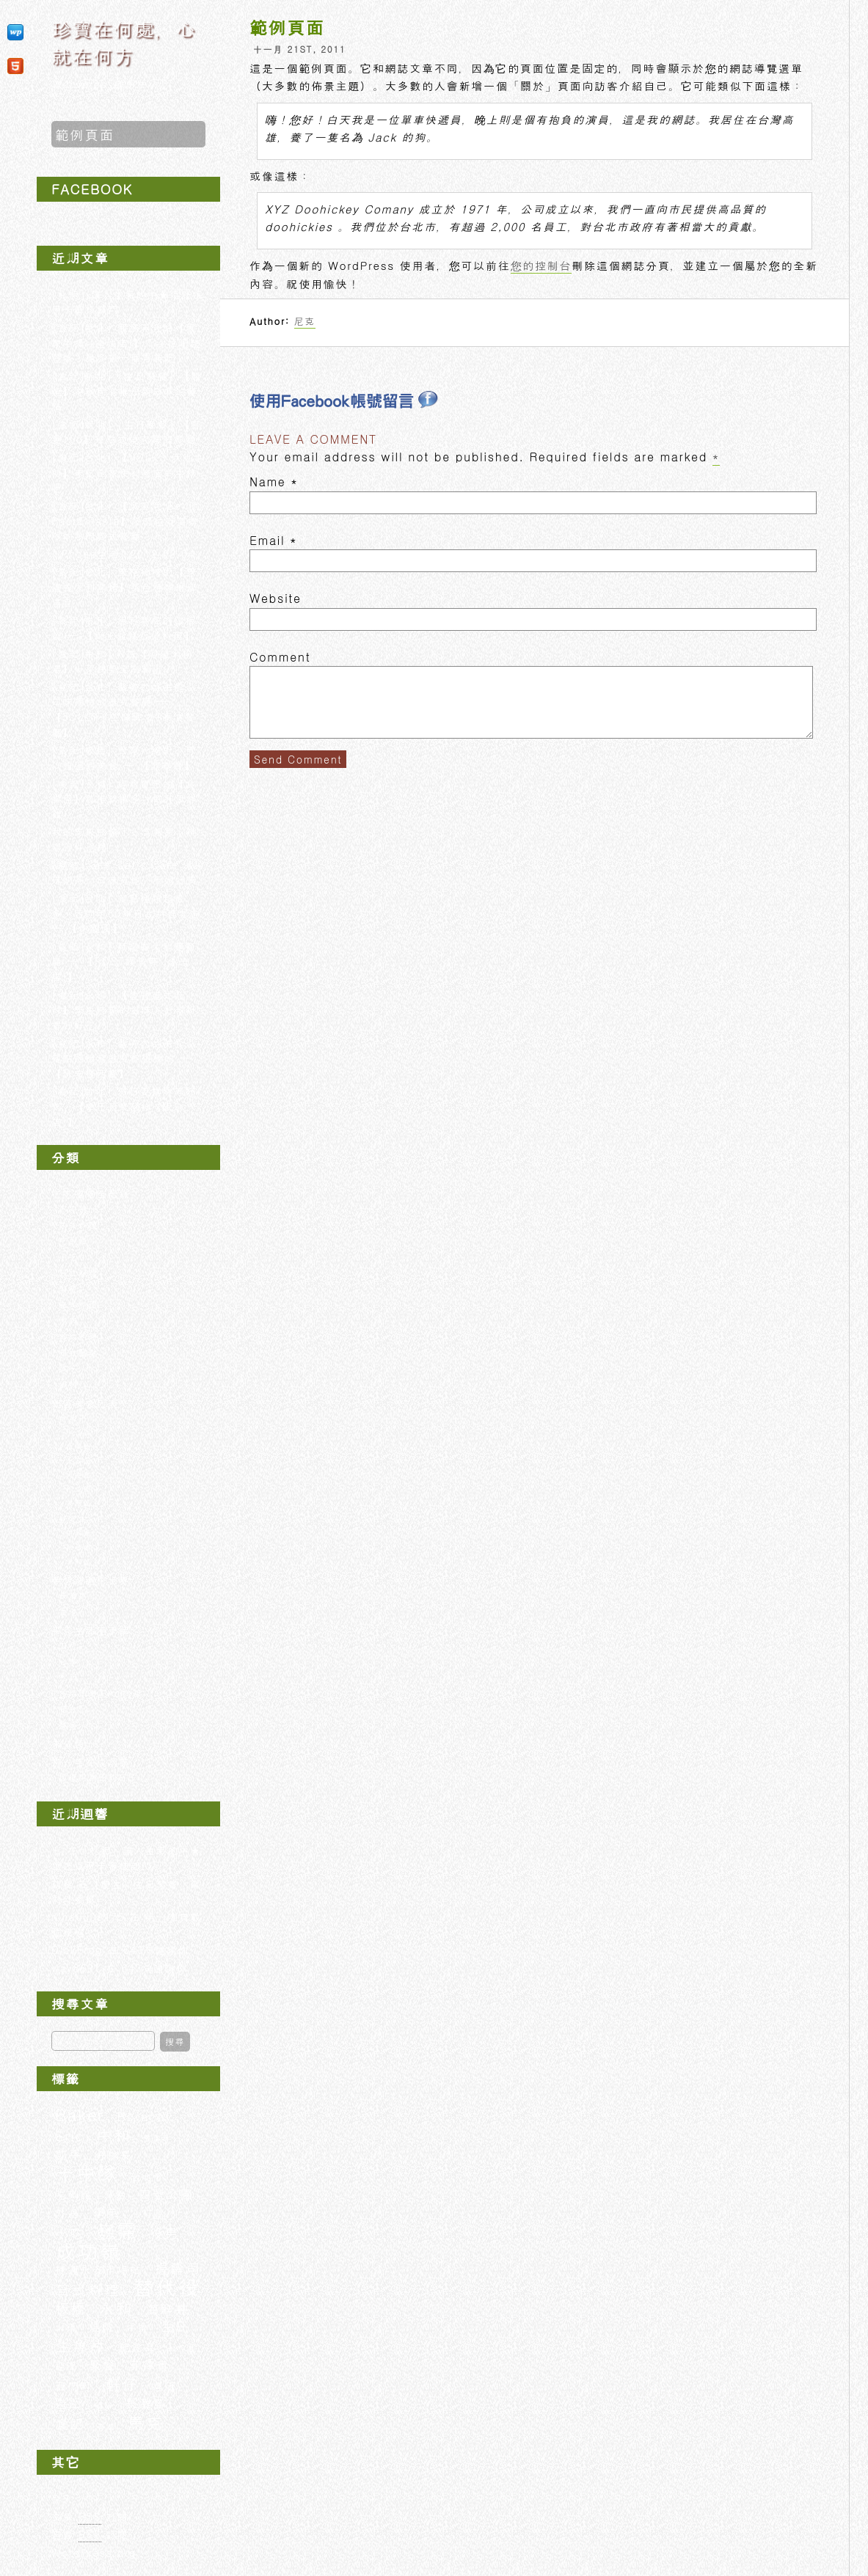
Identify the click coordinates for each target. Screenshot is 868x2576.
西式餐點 (78, 1352)
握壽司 (177, 2268)
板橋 (70, 2309)
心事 (69, 1661)
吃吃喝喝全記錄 (90, 1193)
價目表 (156, 2137)
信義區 (79, 1446)
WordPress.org (93, 2552)
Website (275, 598)
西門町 (73, 2385)
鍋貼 (104, 2404)
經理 (66, 2366)
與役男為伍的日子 (98, 1777)
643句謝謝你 (156, 1949)
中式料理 (78, 1225)
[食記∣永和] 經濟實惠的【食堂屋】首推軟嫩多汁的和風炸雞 (124, 798)
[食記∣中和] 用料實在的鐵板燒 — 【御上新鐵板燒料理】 (124, 627)
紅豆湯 (182, 2348)
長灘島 (73, 1595)
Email (267, 540)
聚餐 (103, 2365)
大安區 (79, 1474)
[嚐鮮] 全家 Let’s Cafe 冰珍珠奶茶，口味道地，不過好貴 (128, 872)
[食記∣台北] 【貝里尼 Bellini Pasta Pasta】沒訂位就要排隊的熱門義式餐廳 (127, 520)
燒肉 (69, 1320)
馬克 (146, 2423)
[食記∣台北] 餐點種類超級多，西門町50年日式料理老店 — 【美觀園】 (125, 912)
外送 (67, 2212)
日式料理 (78, 1272)
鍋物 (69, 1384)
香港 (69, 1611)
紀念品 (137, 2346)
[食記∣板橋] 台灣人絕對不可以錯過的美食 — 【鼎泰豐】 (124, 757)
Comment (279, 656)
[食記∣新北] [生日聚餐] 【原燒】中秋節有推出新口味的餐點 (126, 390)
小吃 (69, 1256)
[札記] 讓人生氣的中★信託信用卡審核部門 (126, 1858)
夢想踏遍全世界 (90, 1580)
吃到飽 (73, 1240)
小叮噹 (148, 2213)
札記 (69, 1677)
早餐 (69, 1289)
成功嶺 (88, 2251)
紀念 (69, 1709)
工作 (69, 1645)
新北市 (73, 1519)
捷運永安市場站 (98, 2269)
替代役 (167, 2287)
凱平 (68, 2154)
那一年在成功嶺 (90, 1761)
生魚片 (80, 2345)
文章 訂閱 (89, 2517)
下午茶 (73, 1209)
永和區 (79, 1561)
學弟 (106, 2212)
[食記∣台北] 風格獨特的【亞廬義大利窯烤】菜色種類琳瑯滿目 (124, 586)
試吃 (69, 1368)
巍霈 (117, 2231)
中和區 (79, 1532)
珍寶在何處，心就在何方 (124, 42)
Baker (79, 2114)
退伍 (163, 2385)
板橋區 (79, 1547)
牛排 (137, 2327)
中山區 (79, 1432)
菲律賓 (149, 2365)
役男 (164, 2233)
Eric (69, 2136)
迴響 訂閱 (89, 2534)
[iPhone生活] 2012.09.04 (123, 553)
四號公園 (166, 2194)
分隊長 (113, 2154)
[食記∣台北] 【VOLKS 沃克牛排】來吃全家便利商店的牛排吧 (128, 472)
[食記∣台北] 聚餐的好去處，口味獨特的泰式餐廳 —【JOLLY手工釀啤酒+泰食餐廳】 (124, 709)
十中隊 (86, 2172)
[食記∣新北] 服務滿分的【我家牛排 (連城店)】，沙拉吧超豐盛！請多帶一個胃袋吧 (126, 342)
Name (267, 481)
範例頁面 (84, 134)
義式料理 (78, 1336)
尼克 (305, 321)
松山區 (79, 1488)
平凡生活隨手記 (90, 1629)
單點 (116, 2195)
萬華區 (79, 1502)
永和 (115, 2307)
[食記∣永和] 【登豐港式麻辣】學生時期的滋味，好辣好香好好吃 (124, 1009)
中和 (113, 2134)
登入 (62, 2498)
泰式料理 (78, 1304)
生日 (174, 2326)
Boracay (144, 2116)
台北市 (73, 1418)
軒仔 (122, 2384)
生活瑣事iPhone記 (101, 1693)
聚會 (69, 1725)
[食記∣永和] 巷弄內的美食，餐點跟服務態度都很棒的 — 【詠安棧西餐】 (124, 1058)
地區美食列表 (85, 1403)
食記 (69, 2424)
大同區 (79, 1460)
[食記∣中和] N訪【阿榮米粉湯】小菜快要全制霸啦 (122, 661)
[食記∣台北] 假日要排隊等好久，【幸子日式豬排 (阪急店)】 (124, 1105)
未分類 (68, 1743)
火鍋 (66, 2327)
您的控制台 (541, 265)
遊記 (68, 2403)
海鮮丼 (167, 2309)
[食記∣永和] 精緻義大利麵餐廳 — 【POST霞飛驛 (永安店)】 (124, 961)
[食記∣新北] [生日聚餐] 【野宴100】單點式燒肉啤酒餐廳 (126, 432)
